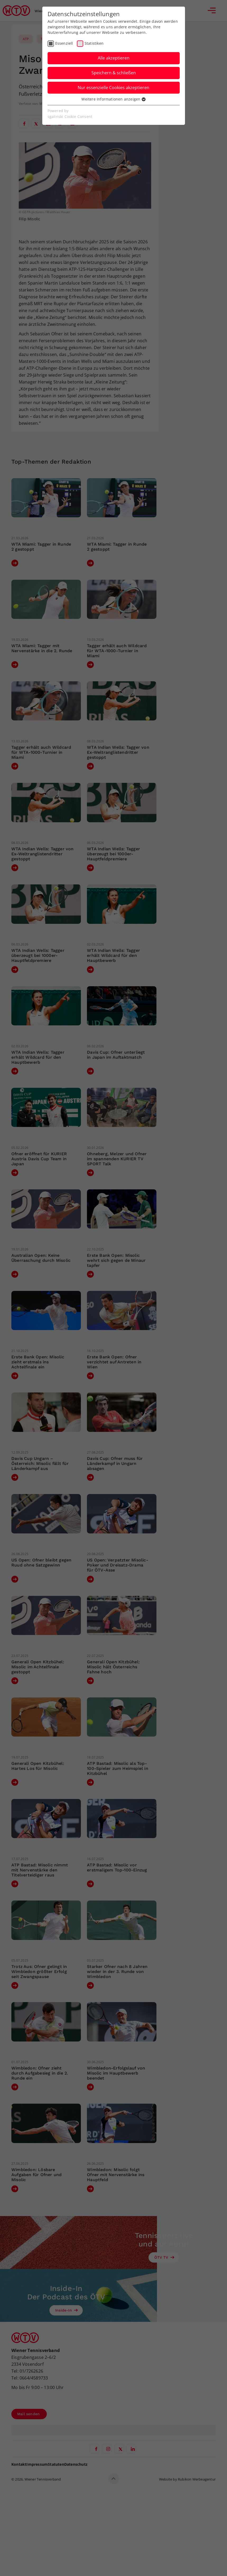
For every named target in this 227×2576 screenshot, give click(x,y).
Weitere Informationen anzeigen (113, 99)
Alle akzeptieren (113, 58)
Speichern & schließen (113, 73)
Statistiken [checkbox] (94, 43)
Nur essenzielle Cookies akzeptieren (113, 87)
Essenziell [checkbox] (64, 43)
